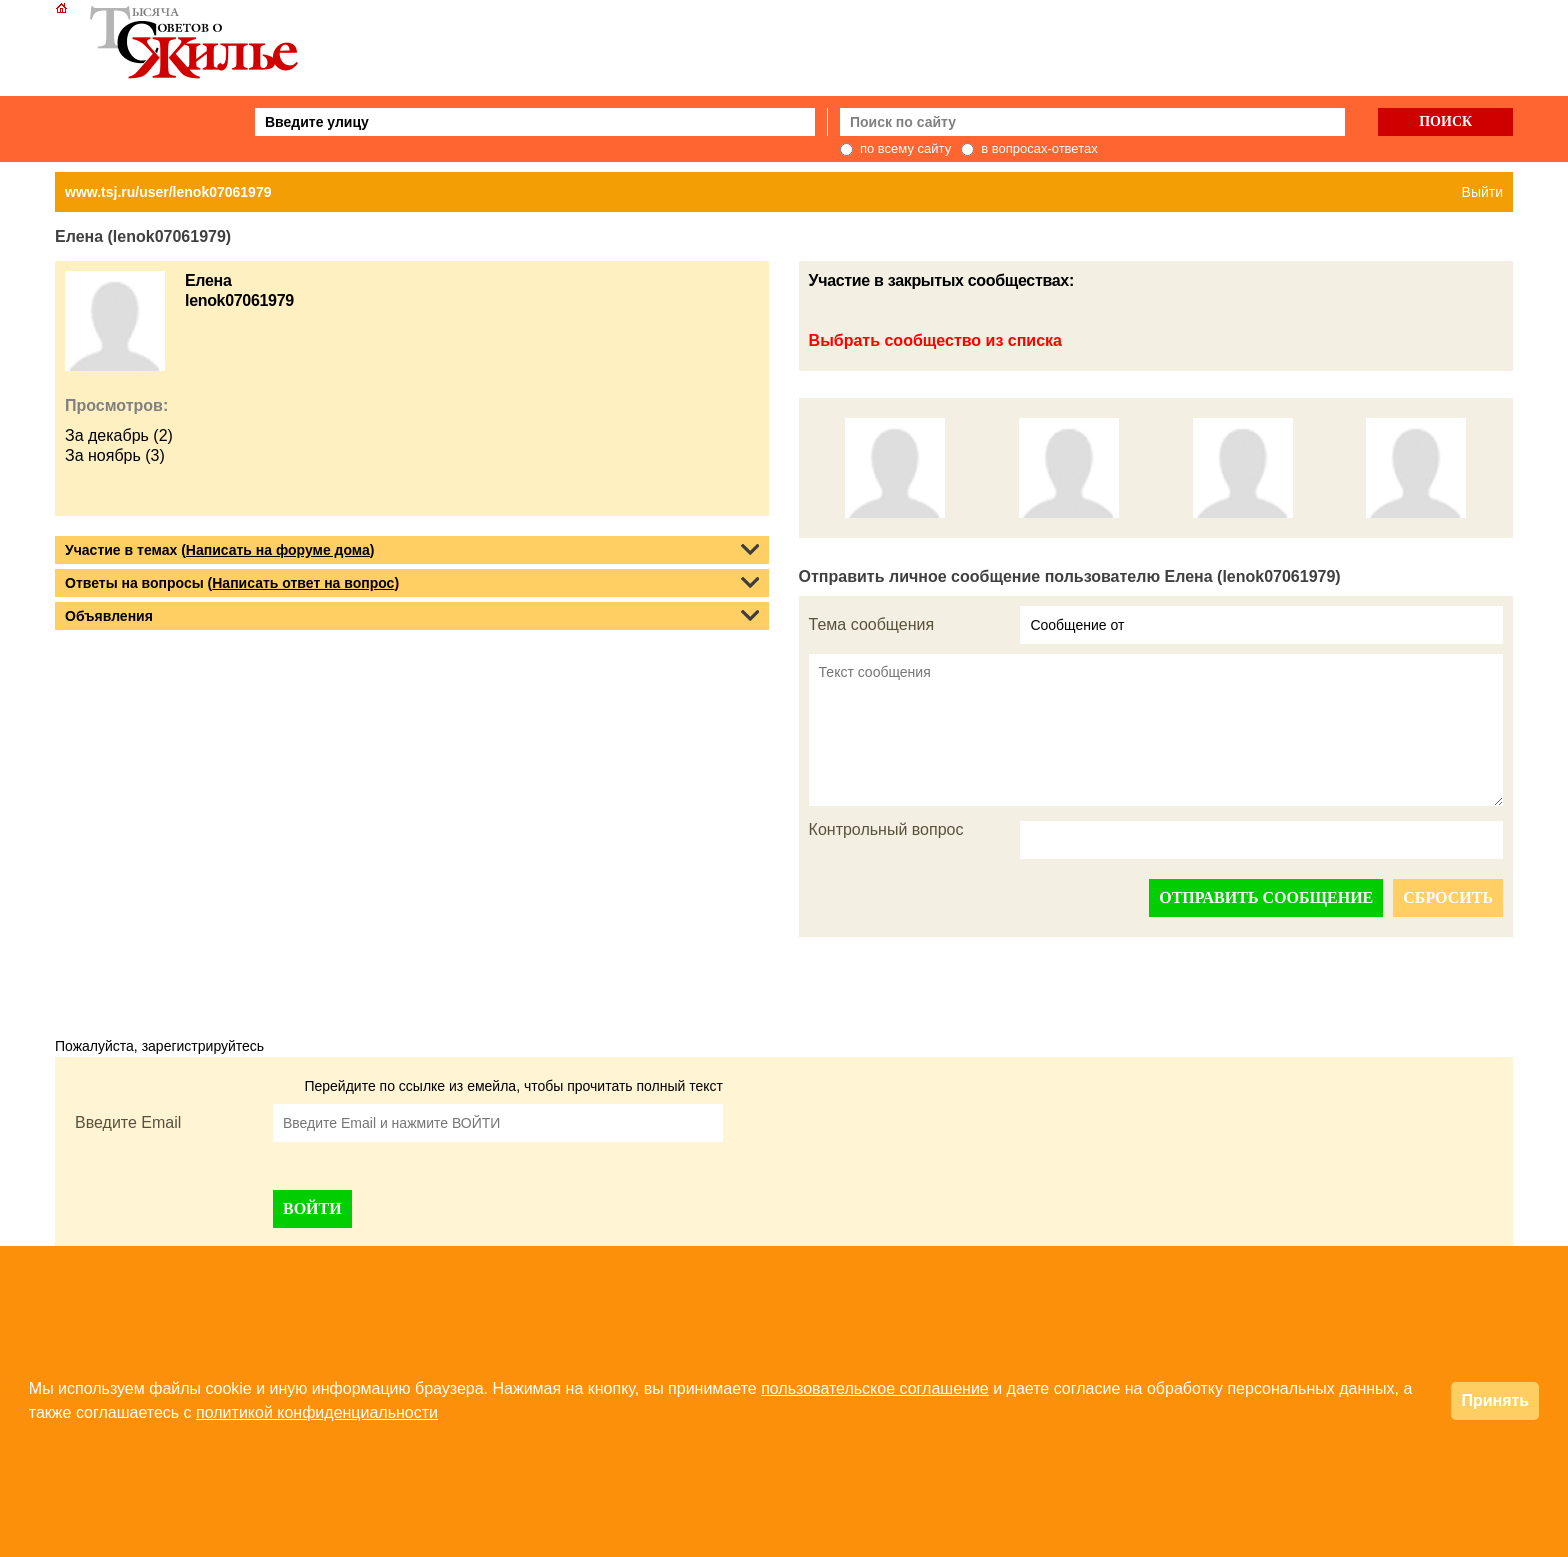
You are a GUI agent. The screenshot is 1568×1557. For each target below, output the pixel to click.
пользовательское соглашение (875, 1388)
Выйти (1482, 192)
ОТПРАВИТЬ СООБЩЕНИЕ (1266, 897)
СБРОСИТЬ (1448, 897)
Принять (1495, 1400)
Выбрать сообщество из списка (935, 340)
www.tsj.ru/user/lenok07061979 (168, 192)
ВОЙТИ (312, 1208)
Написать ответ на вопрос (303, 583)
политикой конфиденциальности (317, 1412)
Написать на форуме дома (278, 550)
